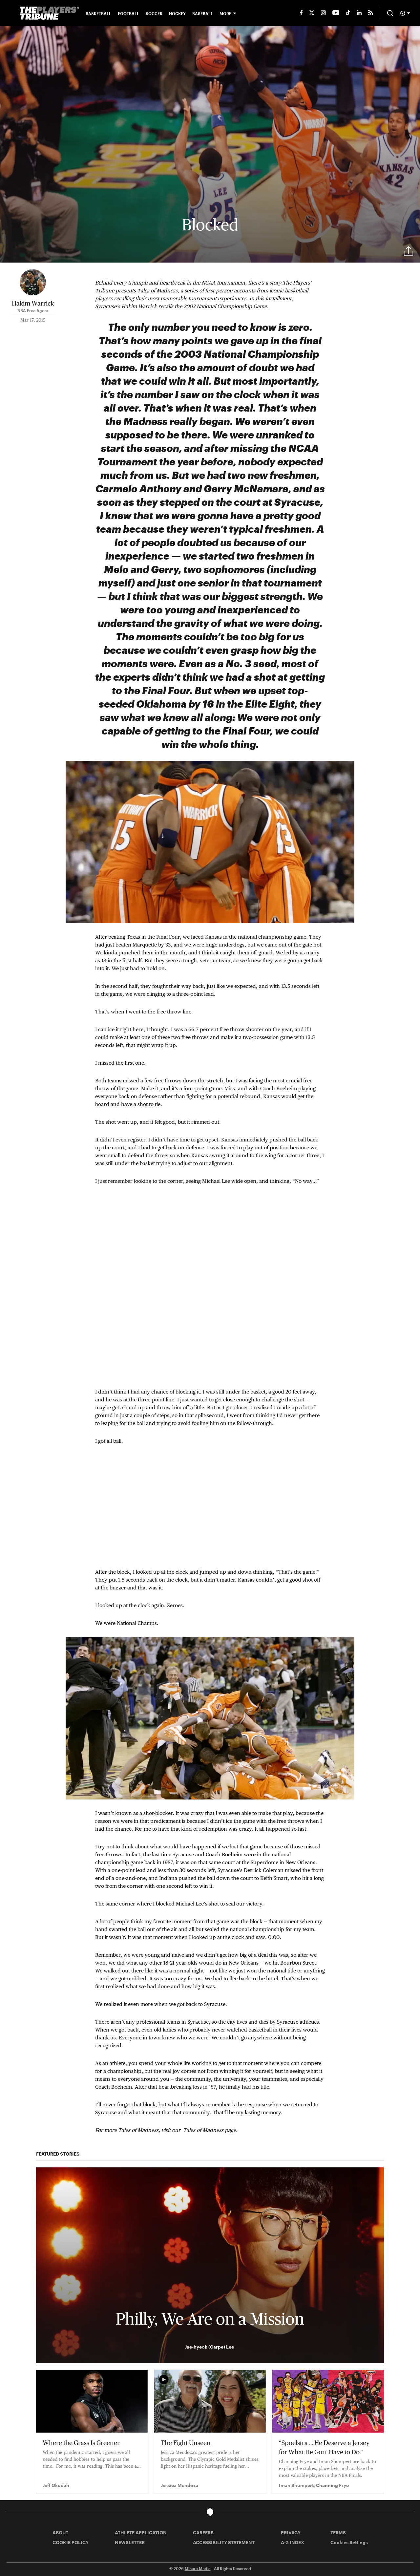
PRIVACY (291, 2532)
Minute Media (198, 2568)
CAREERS (203, 2532)
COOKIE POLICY (70, 2542)
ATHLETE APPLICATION (141, 2532)
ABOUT (60, 2532)
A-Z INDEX (292, 2542)
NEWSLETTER (130, 2542)
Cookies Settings (349, 2542)
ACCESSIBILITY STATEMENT (224, 2542)
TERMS (338, 2532)
